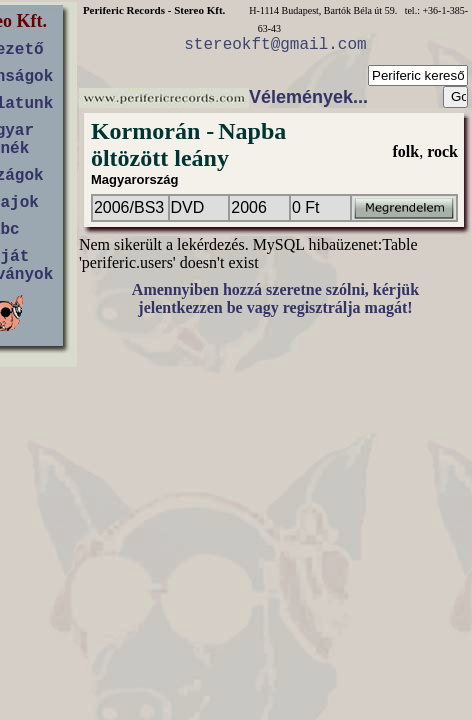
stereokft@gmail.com (275, 45)
